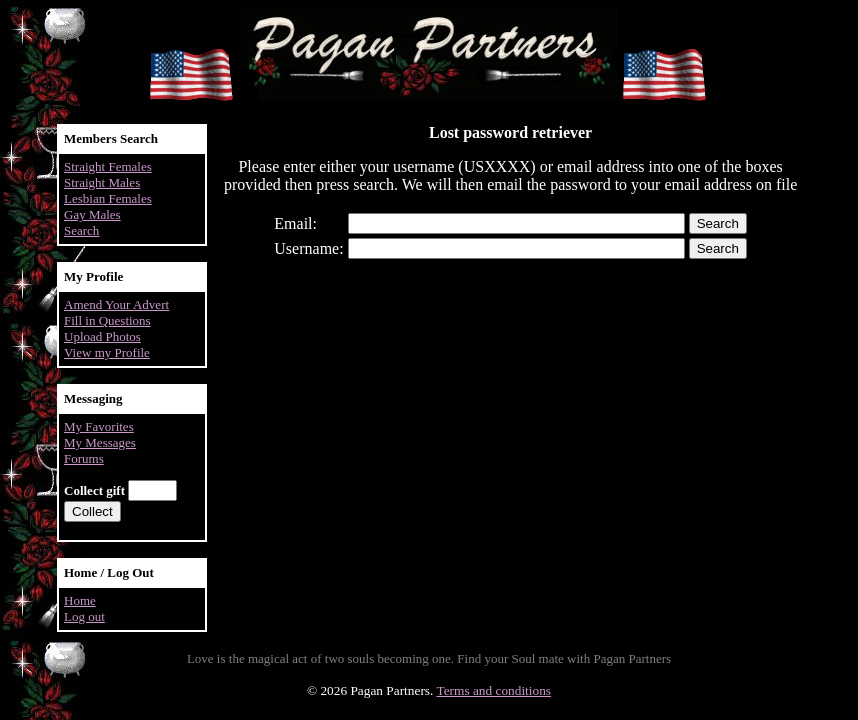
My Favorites (99, 426)
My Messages (100, 442)
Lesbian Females (108, 198)
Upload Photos (102, 336)
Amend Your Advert (116, 304)
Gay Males (92, 214)
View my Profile (107, 352)
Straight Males (102, 182)
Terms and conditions (493, 690)
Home (80, 600)
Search (81, 230)
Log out (84, 616)
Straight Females (108, 166)
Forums (84, 458)
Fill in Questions (107, 320)
